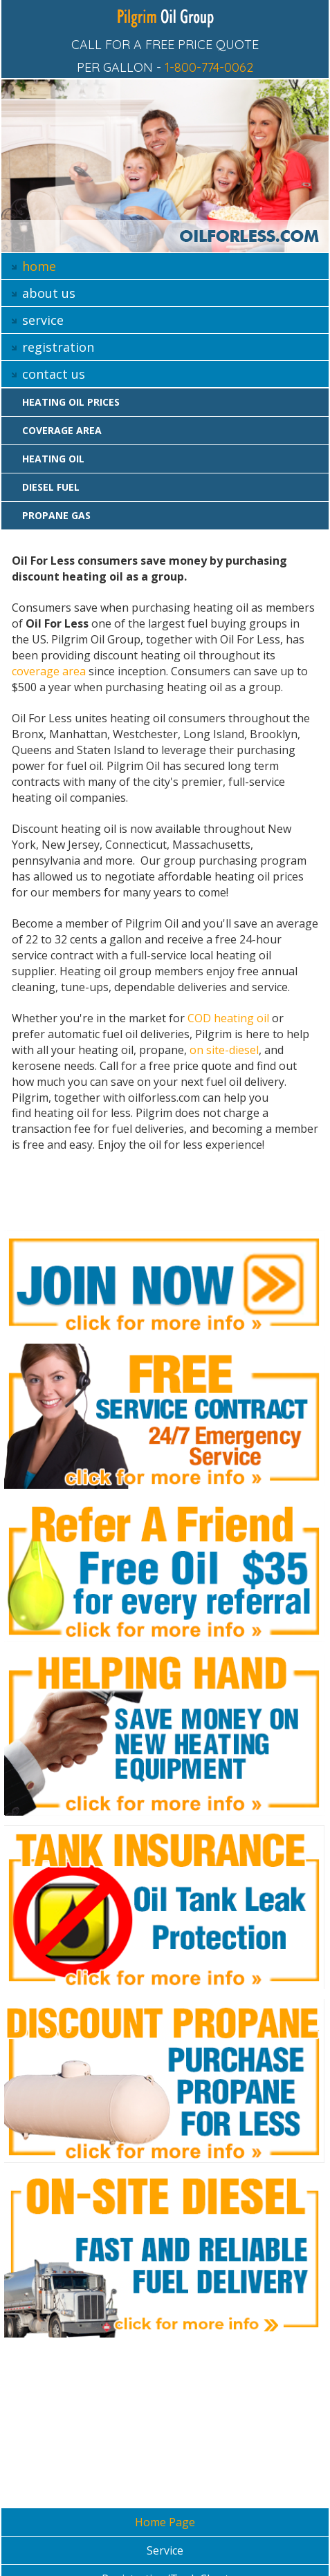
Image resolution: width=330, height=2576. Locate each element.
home (39, 266)
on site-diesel (224, 1049)
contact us (53, 374)
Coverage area (62, 430)
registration (58, 347)
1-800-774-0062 (209, 67)
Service (165, 2550)
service (43, 320)
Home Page (165, 2522)
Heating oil (53, 458)
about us (48, 293)
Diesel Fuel (51, 486)
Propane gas (56, 515)
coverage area (49, 671)
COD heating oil (228, 1018)
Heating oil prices (71, 401)
